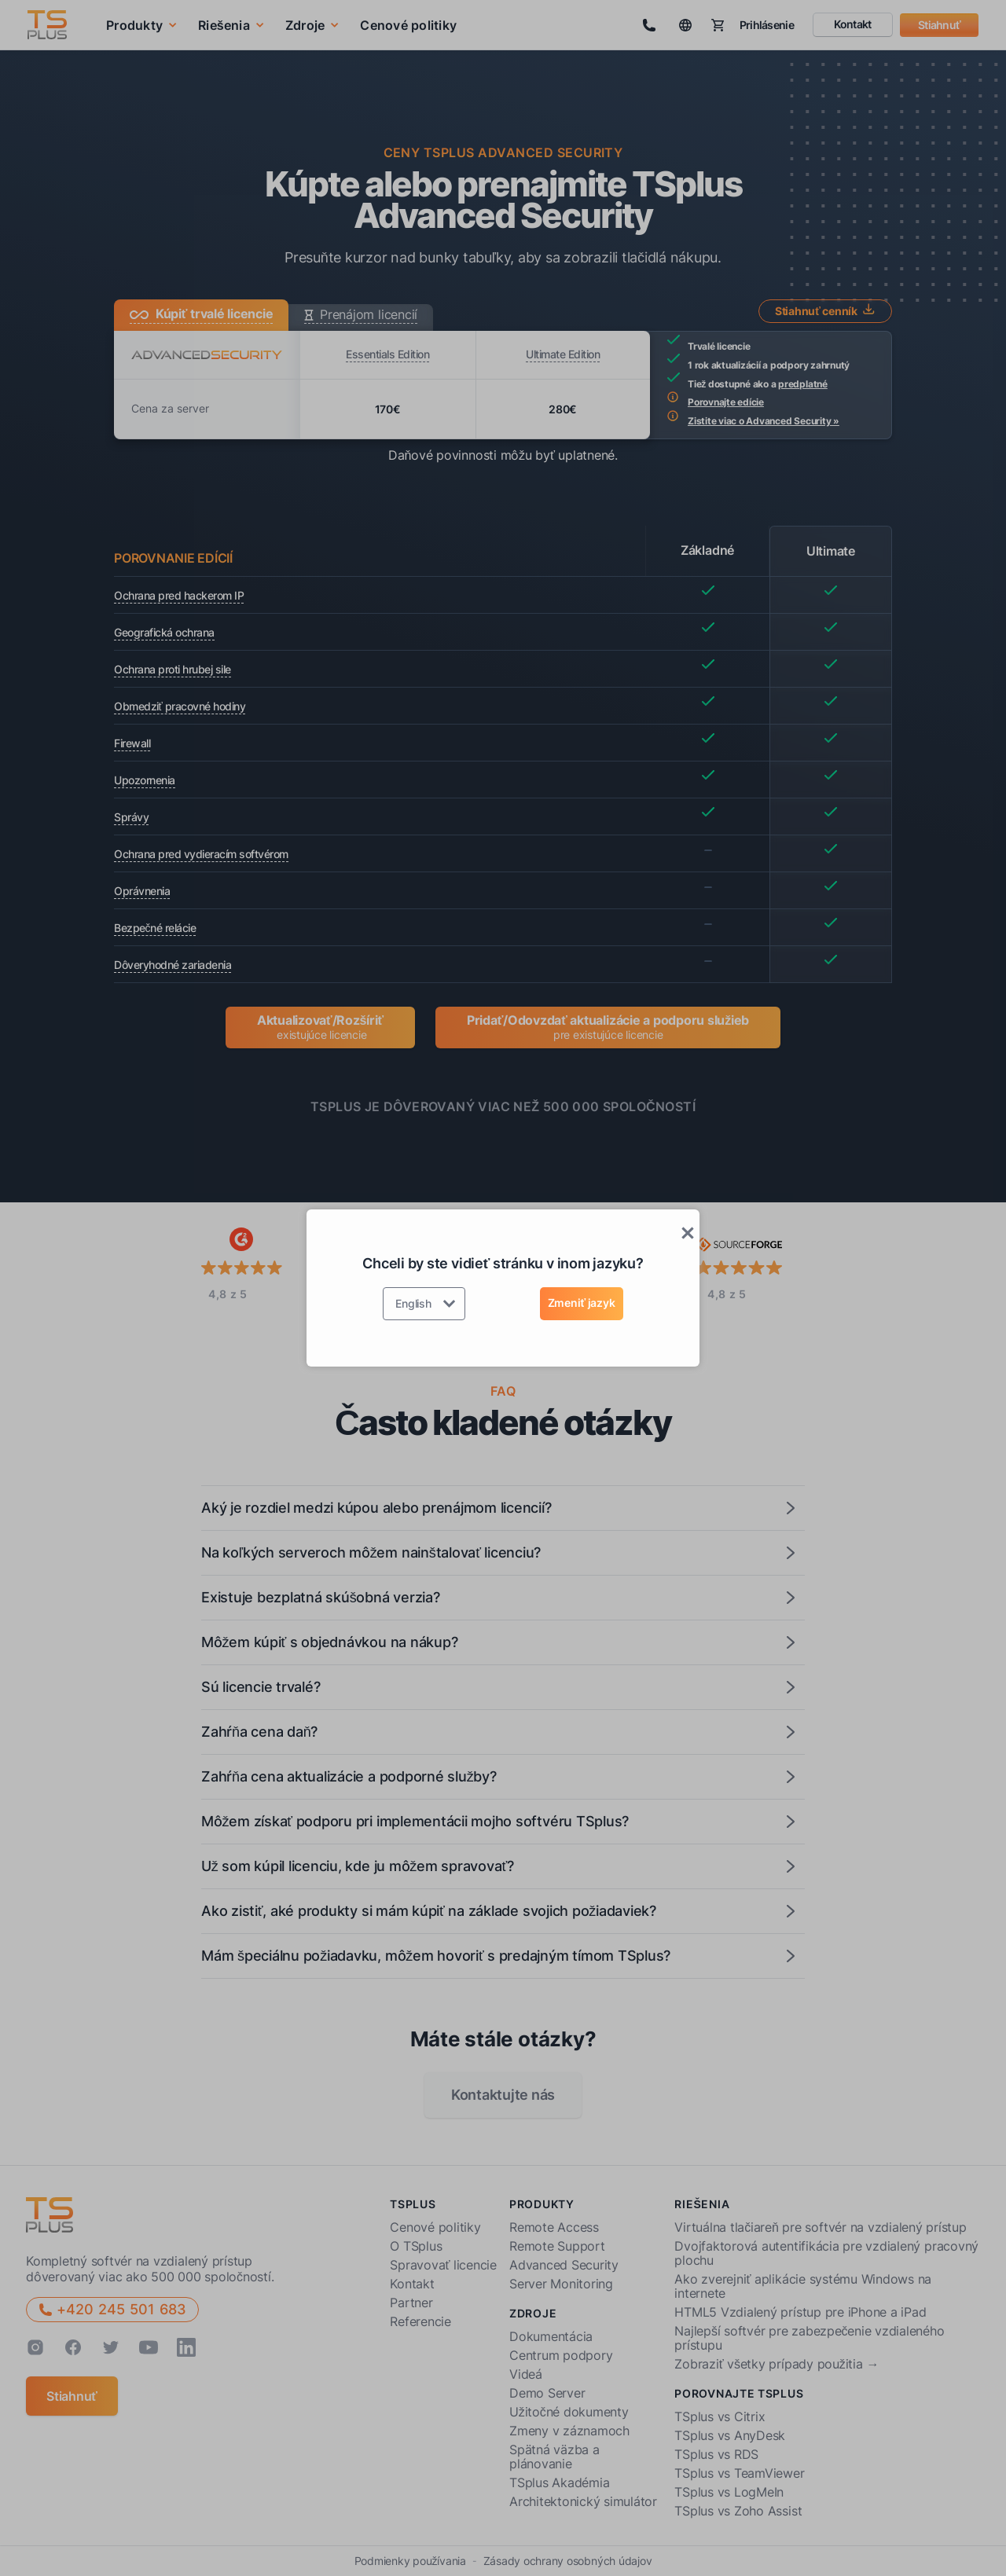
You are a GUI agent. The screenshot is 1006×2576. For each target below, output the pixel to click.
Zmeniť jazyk (581, 1302)
